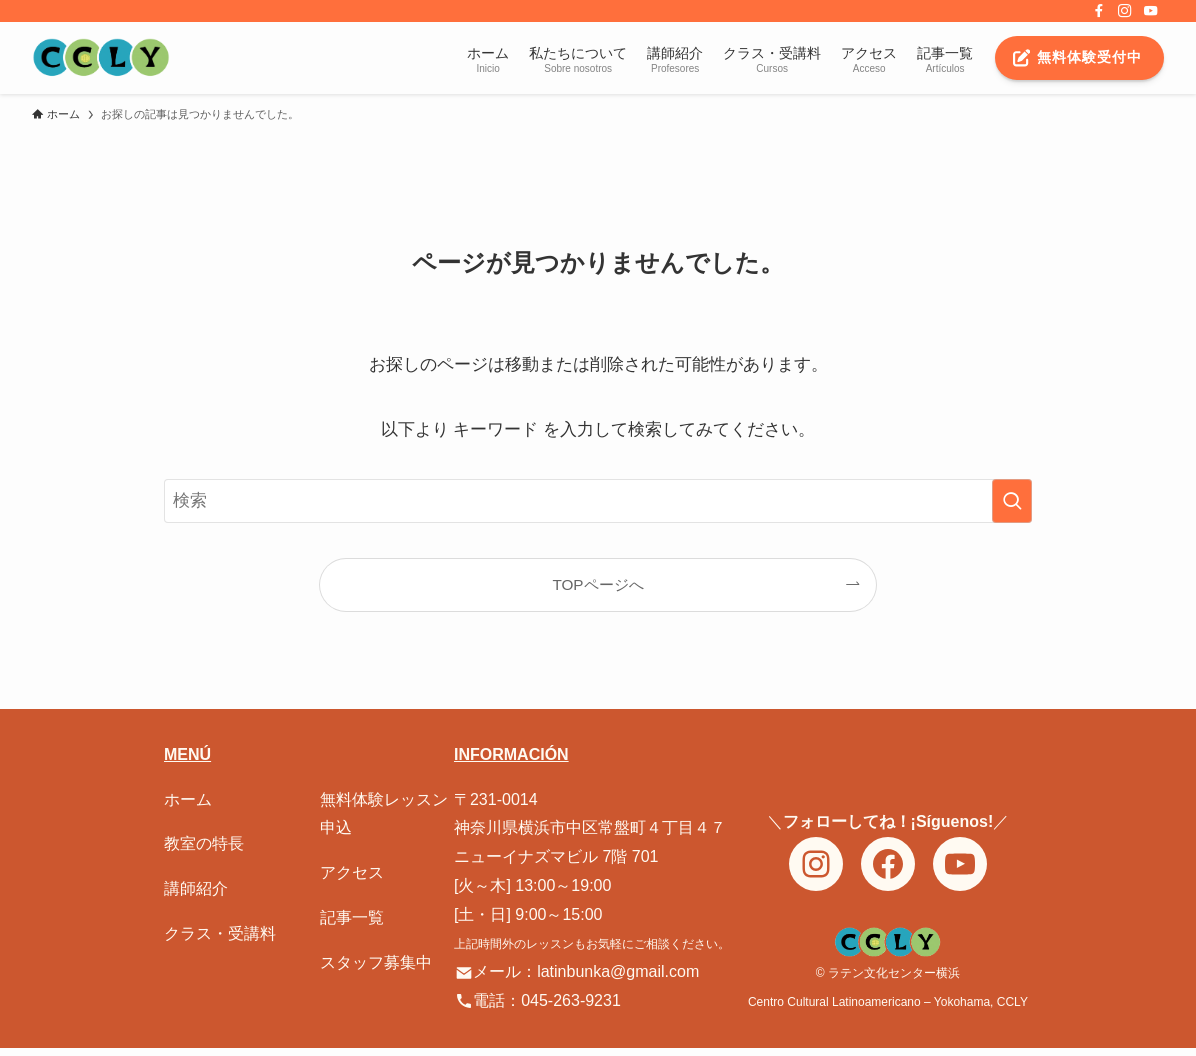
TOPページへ (597, 584)
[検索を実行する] (1012, 501)
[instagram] (1125, 11)
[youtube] (1151, 11)
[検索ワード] (598, 501)
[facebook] (1099, 11)
